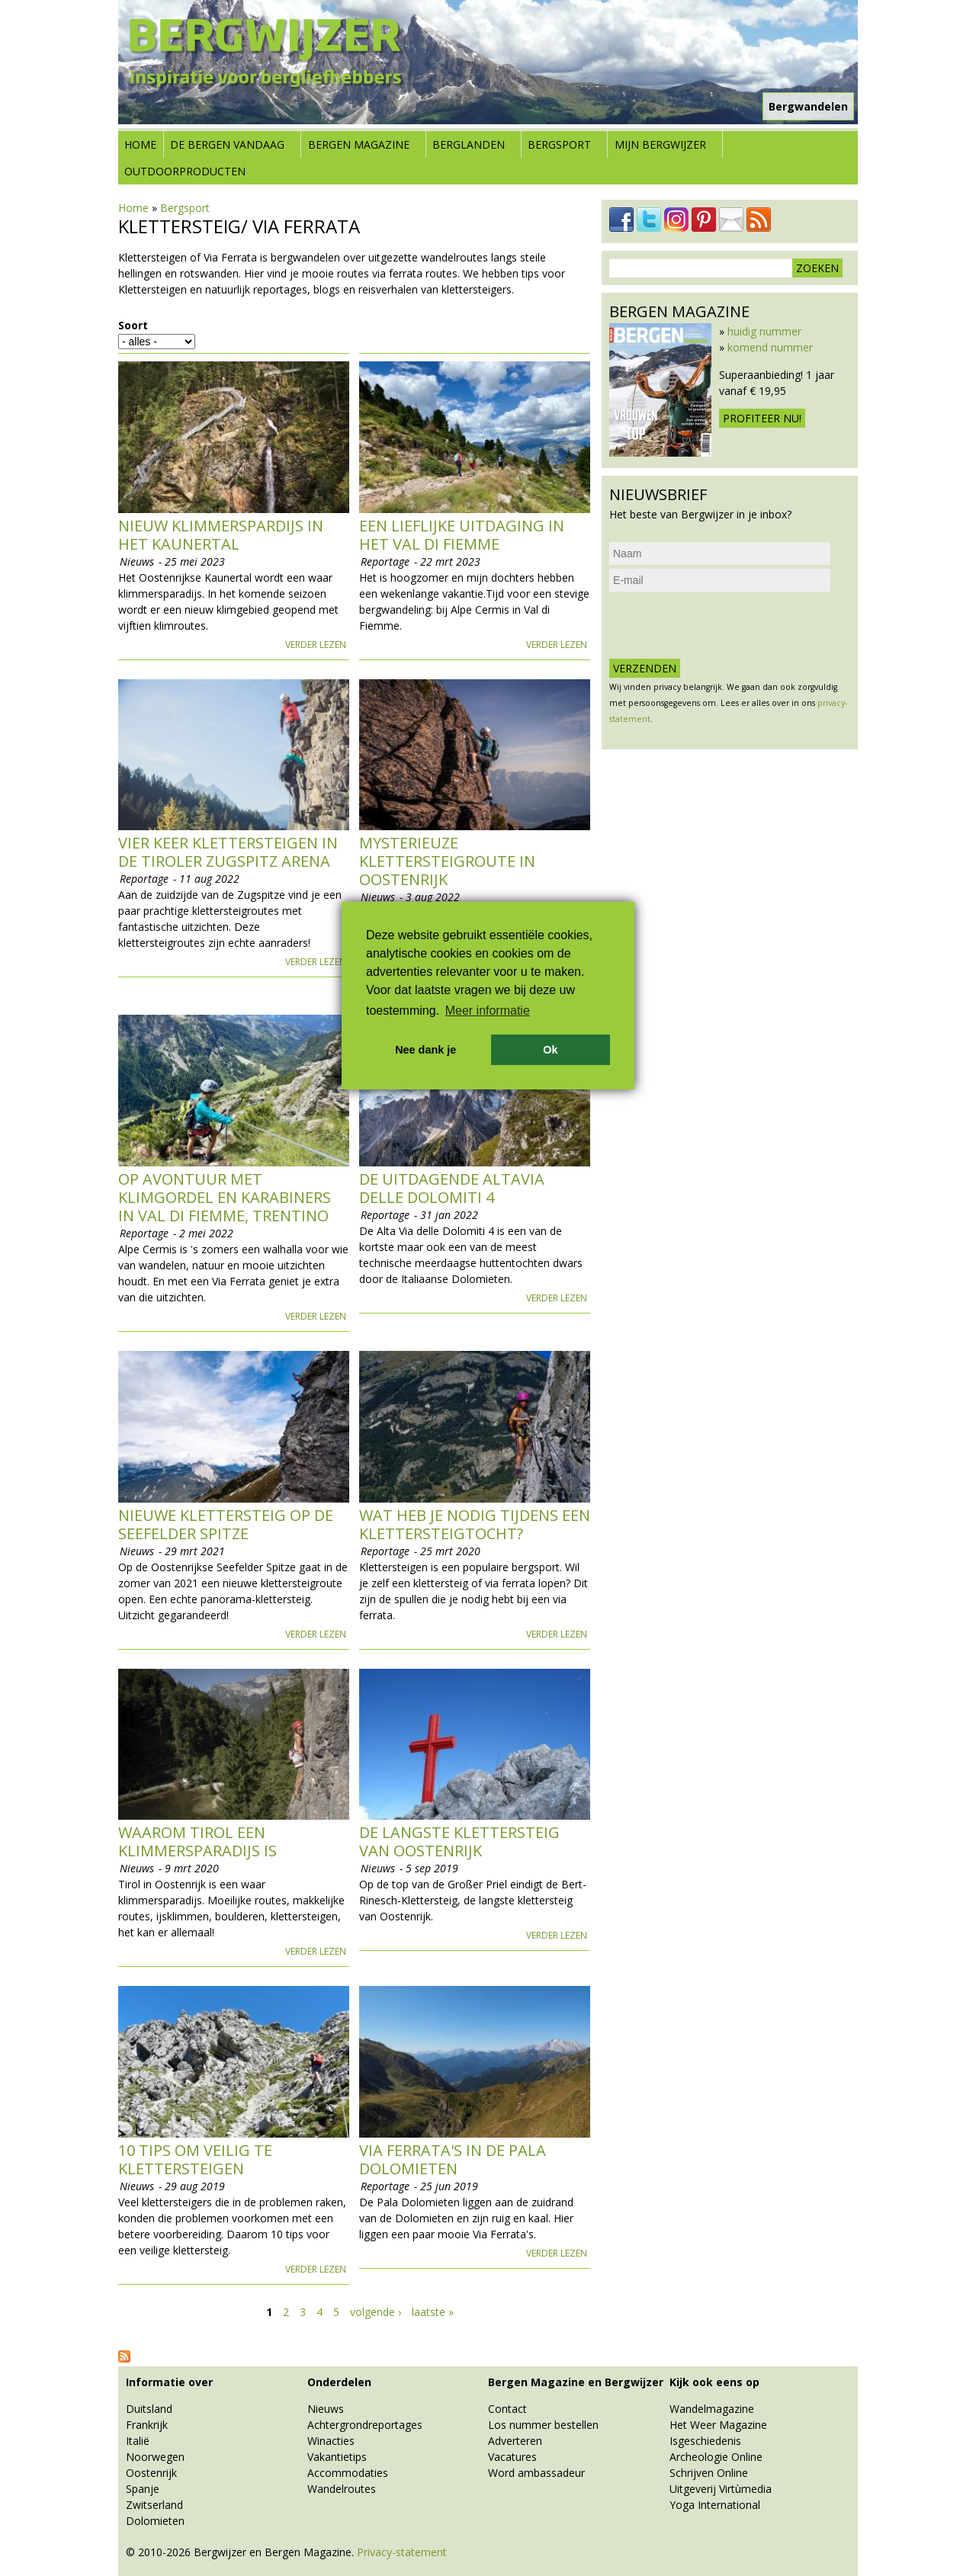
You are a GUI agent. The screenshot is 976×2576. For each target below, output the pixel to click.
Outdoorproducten (185, 171)
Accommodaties (347, 2472)
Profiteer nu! (762, 418)
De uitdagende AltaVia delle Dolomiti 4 (451, 1188)
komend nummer (770, 347)
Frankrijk (147, 2424)
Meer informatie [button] (487, 1010)
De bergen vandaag (227, 144)
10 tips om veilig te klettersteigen (195, 2159)
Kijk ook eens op (714, 2382)
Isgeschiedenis (705, 2440)
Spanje (142, 2488)
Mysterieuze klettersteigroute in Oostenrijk (447, 861)
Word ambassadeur (536, 2472)
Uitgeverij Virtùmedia (720, 2488)
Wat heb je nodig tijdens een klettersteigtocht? (474, 1524)
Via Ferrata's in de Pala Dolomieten (452, 2159)
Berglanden (468, 144)
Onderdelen (339, 2382)
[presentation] (725, 625)
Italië (137, 2440)
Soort (133, 325)
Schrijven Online (708, 2472)
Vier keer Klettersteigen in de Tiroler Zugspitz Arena (228, 851)
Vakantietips (337, 2456)
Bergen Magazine (358, 144)
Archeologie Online (715, 2456)
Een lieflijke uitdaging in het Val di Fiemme (461, 534)
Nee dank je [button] (425, 1050)
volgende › (375, 2312)
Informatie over (169, 2382)
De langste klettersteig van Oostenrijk (459, 1841)
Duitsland (149, 2408)
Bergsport (559, 144)
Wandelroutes (341, 2488)
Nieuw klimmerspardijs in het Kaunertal (220, 534)
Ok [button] (550, 1050)
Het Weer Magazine (718, 2424)
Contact (507, 2408)
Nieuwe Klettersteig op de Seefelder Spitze (225, 1524)
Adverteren (515, 2440)
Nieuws (325, 2408)
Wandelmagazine (711, 2408)
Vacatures (512, 2456)
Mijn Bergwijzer (660, 144)
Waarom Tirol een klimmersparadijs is (197, 1841)
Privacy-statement (402, 2552)
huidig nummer (764, 331)
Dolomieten (155, 2520)
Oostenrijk (151, 2472)
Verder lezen (315, 644)
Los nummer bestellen (543, 2424)
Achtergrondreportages (364, 2424)
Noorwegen (155, 2456)
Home (140, 144)
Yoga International (714, 2504)
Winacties (331, 2440)
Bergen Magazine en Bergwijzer (575, 2382)
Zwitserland (154, 2504)
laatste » (433, 2312)
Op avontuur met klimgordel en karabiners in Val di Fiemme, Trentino (224, 1197)
